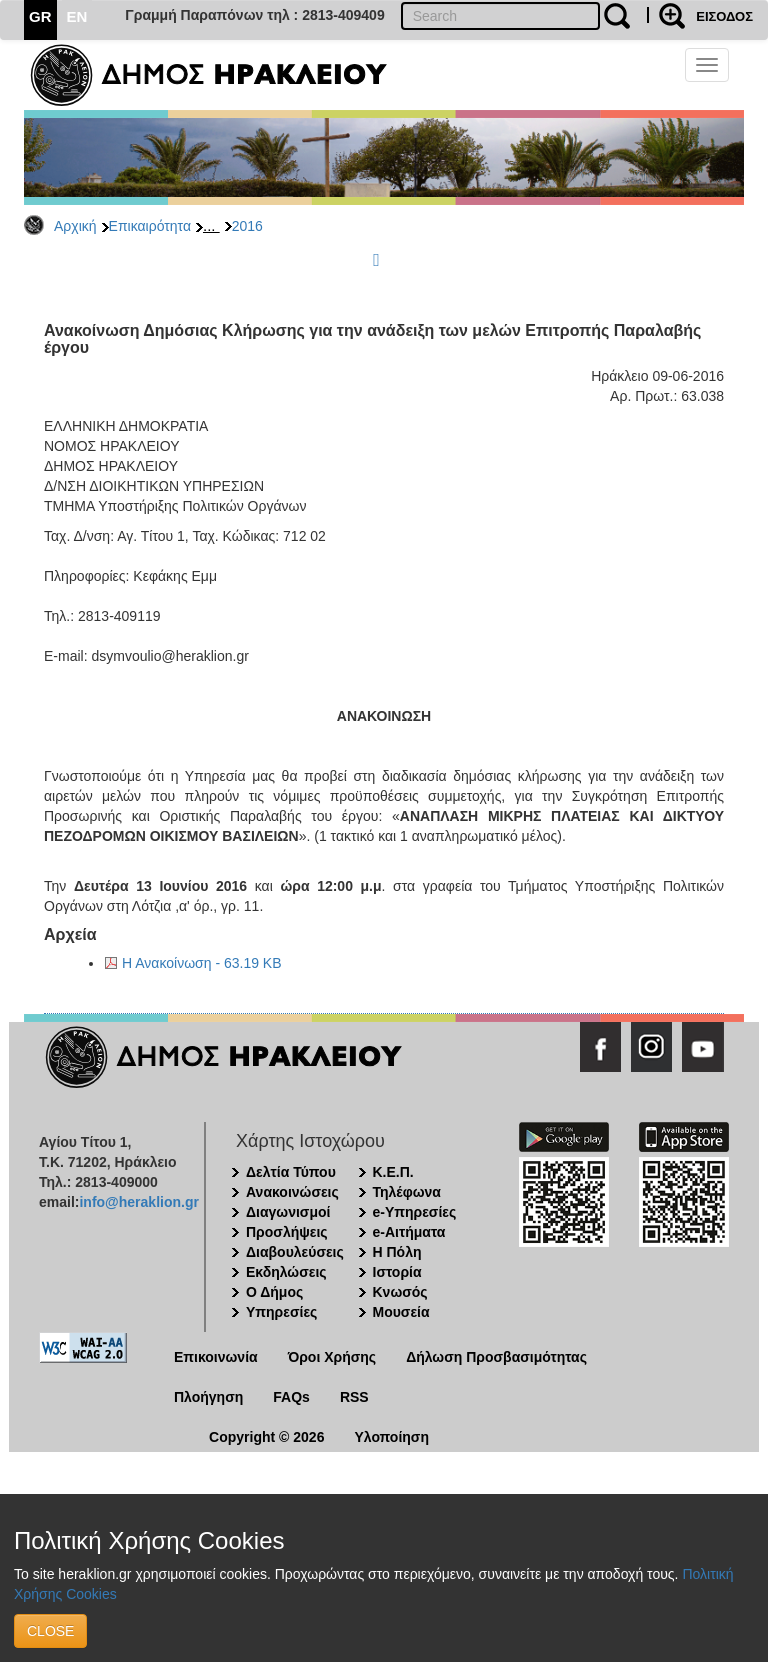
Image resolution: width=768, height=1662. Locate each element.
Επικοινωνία (216, 1357)
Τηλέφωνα (407, 1192)
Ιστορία (397, 1272)
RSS (354, 1397)
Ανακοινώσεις (292, 1192)
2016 (247, 226)
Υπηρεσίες (281, 1312)
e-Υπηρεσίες (415, 1212)
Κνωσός (400, 1292)
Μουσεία (401, 1312)
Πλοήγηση (208, 1397)
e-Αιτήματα (409, 1232)
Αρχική (75, 226)
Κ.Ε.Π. (393, 1172)
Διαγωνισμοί (288, 1212)
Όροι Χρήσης (332, 1357)
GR (40, 16)
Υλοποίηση (391, 1437)
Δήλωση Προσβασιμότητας (496, 1357)
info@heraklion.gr (138, 1202)
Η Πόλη (397, 1252)
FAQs (291, 1397)
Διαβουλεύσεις (295, 1252)
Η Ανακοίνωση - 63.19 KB (202, 963)
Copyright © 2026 (266, 1437)
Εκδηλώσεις (286, 1272)
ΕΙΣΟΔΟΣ (724, 16)
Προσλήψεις (287, 1232)
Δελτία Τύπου (291, 1172)
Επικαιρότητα (150, 226)
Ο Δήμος (274, 1292)
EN (77, 16)
